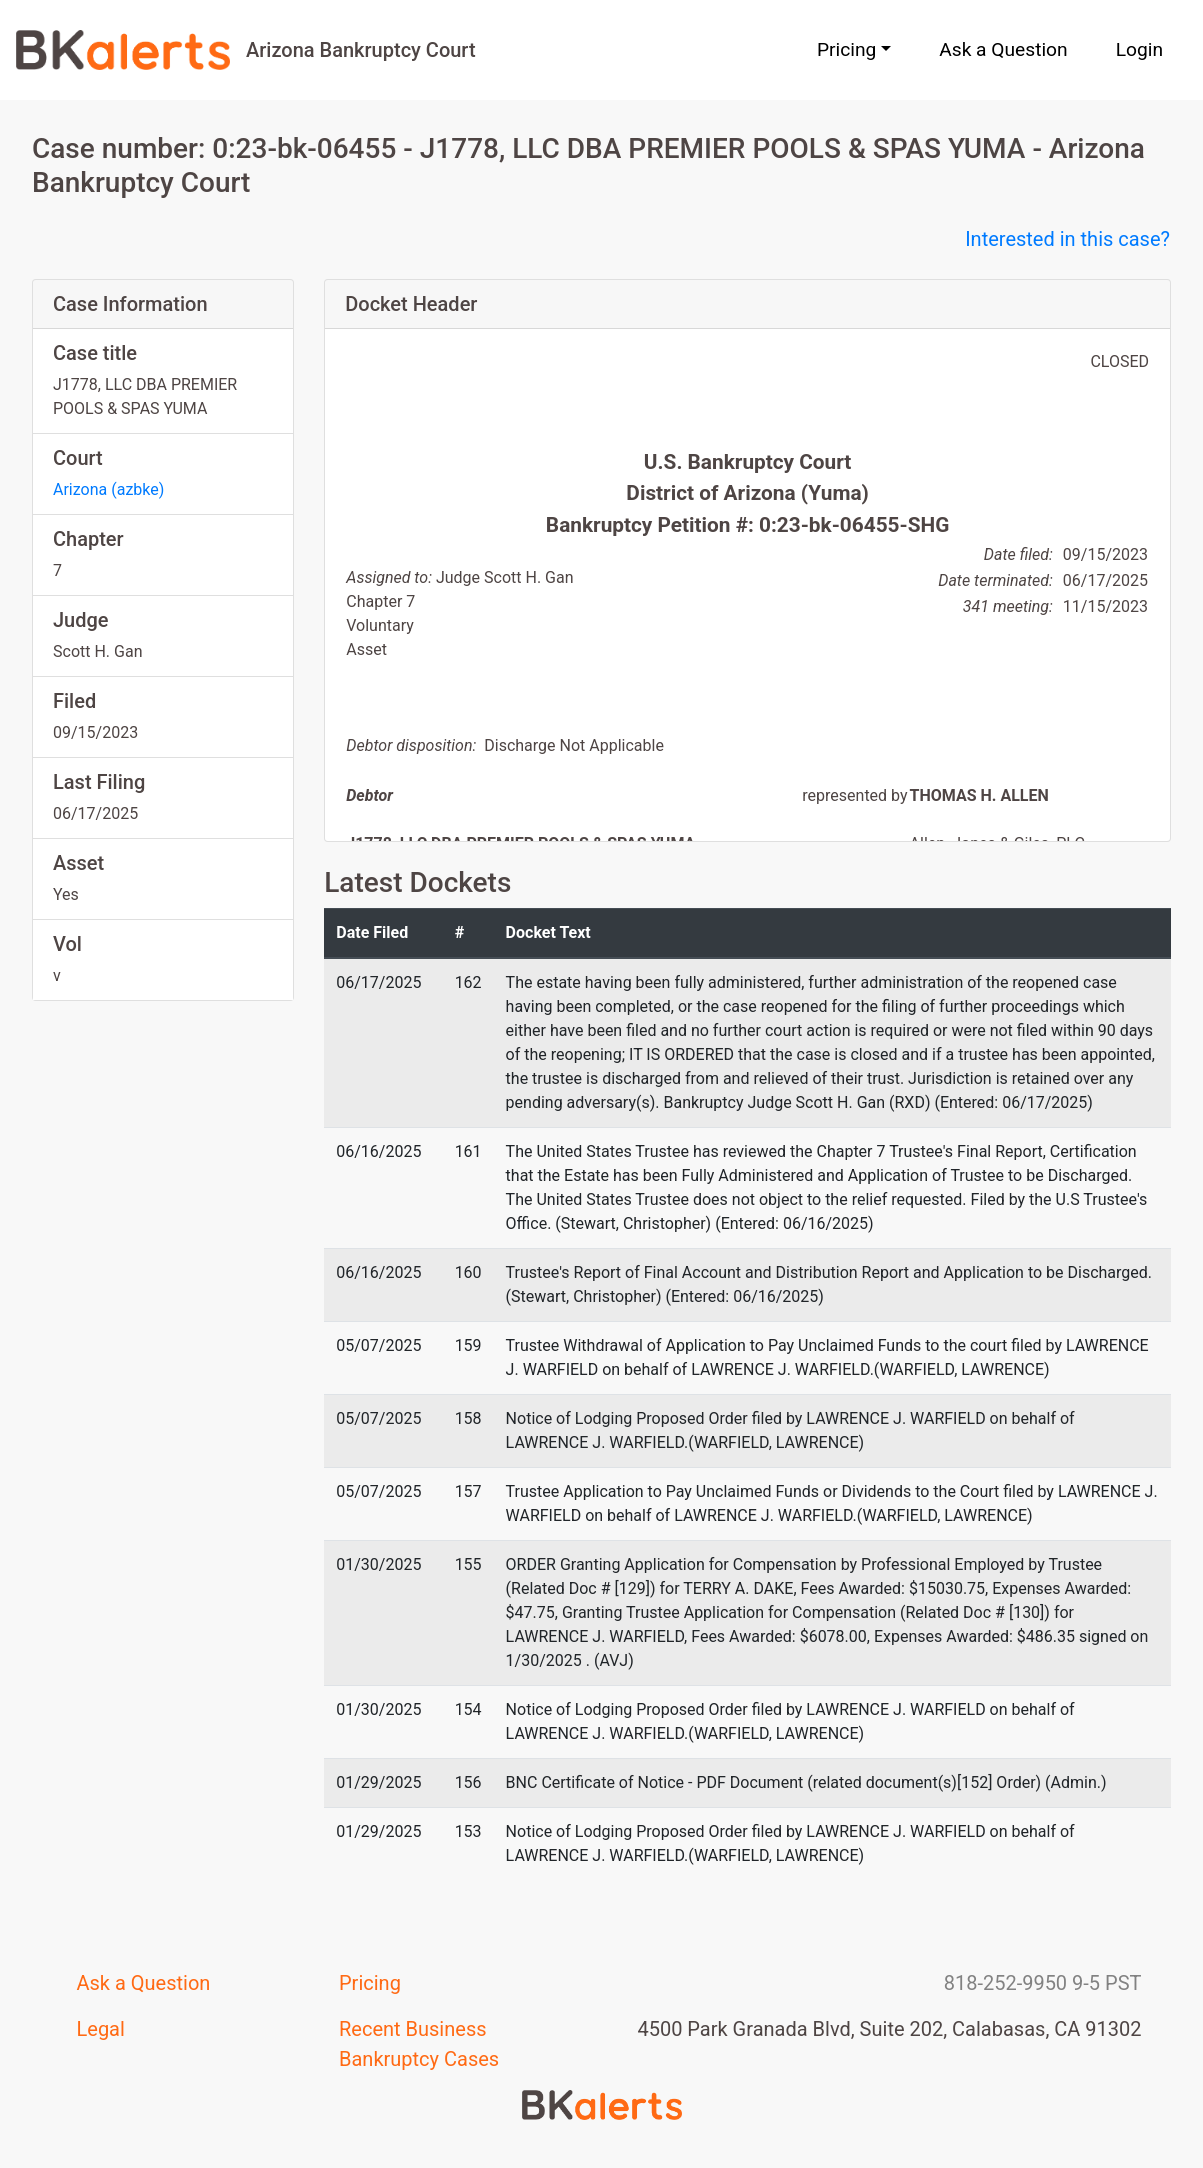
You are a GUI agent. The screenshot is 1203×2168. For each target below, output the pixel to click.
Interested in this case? (1067, 239)
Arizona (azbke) (108, 489)
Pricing (370, 1983)
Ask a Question (1003, 49)
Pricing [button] (846, 49)
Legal (101, 2029)
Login (1139, 49)
